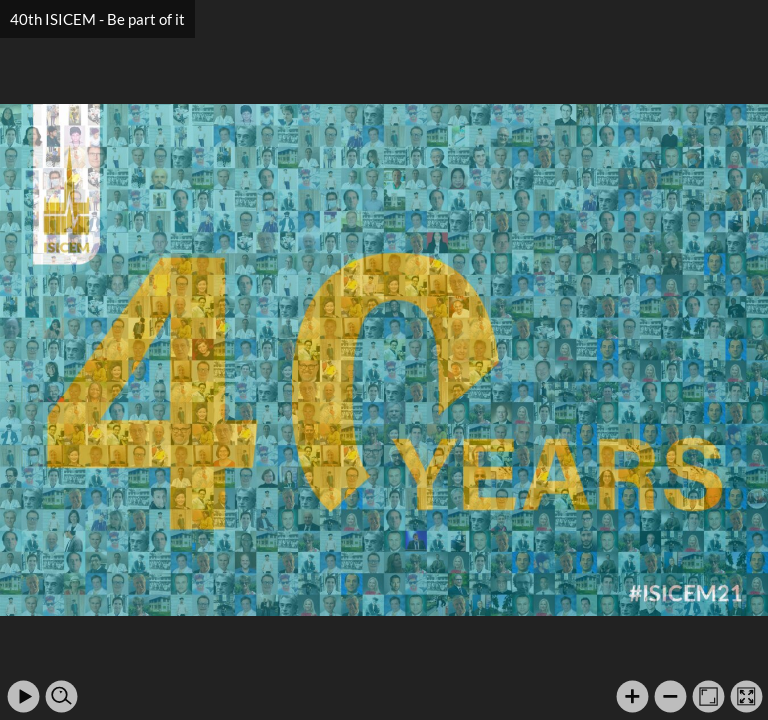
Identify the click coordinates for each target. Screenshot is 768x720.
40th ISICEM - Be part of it (97, 19)
